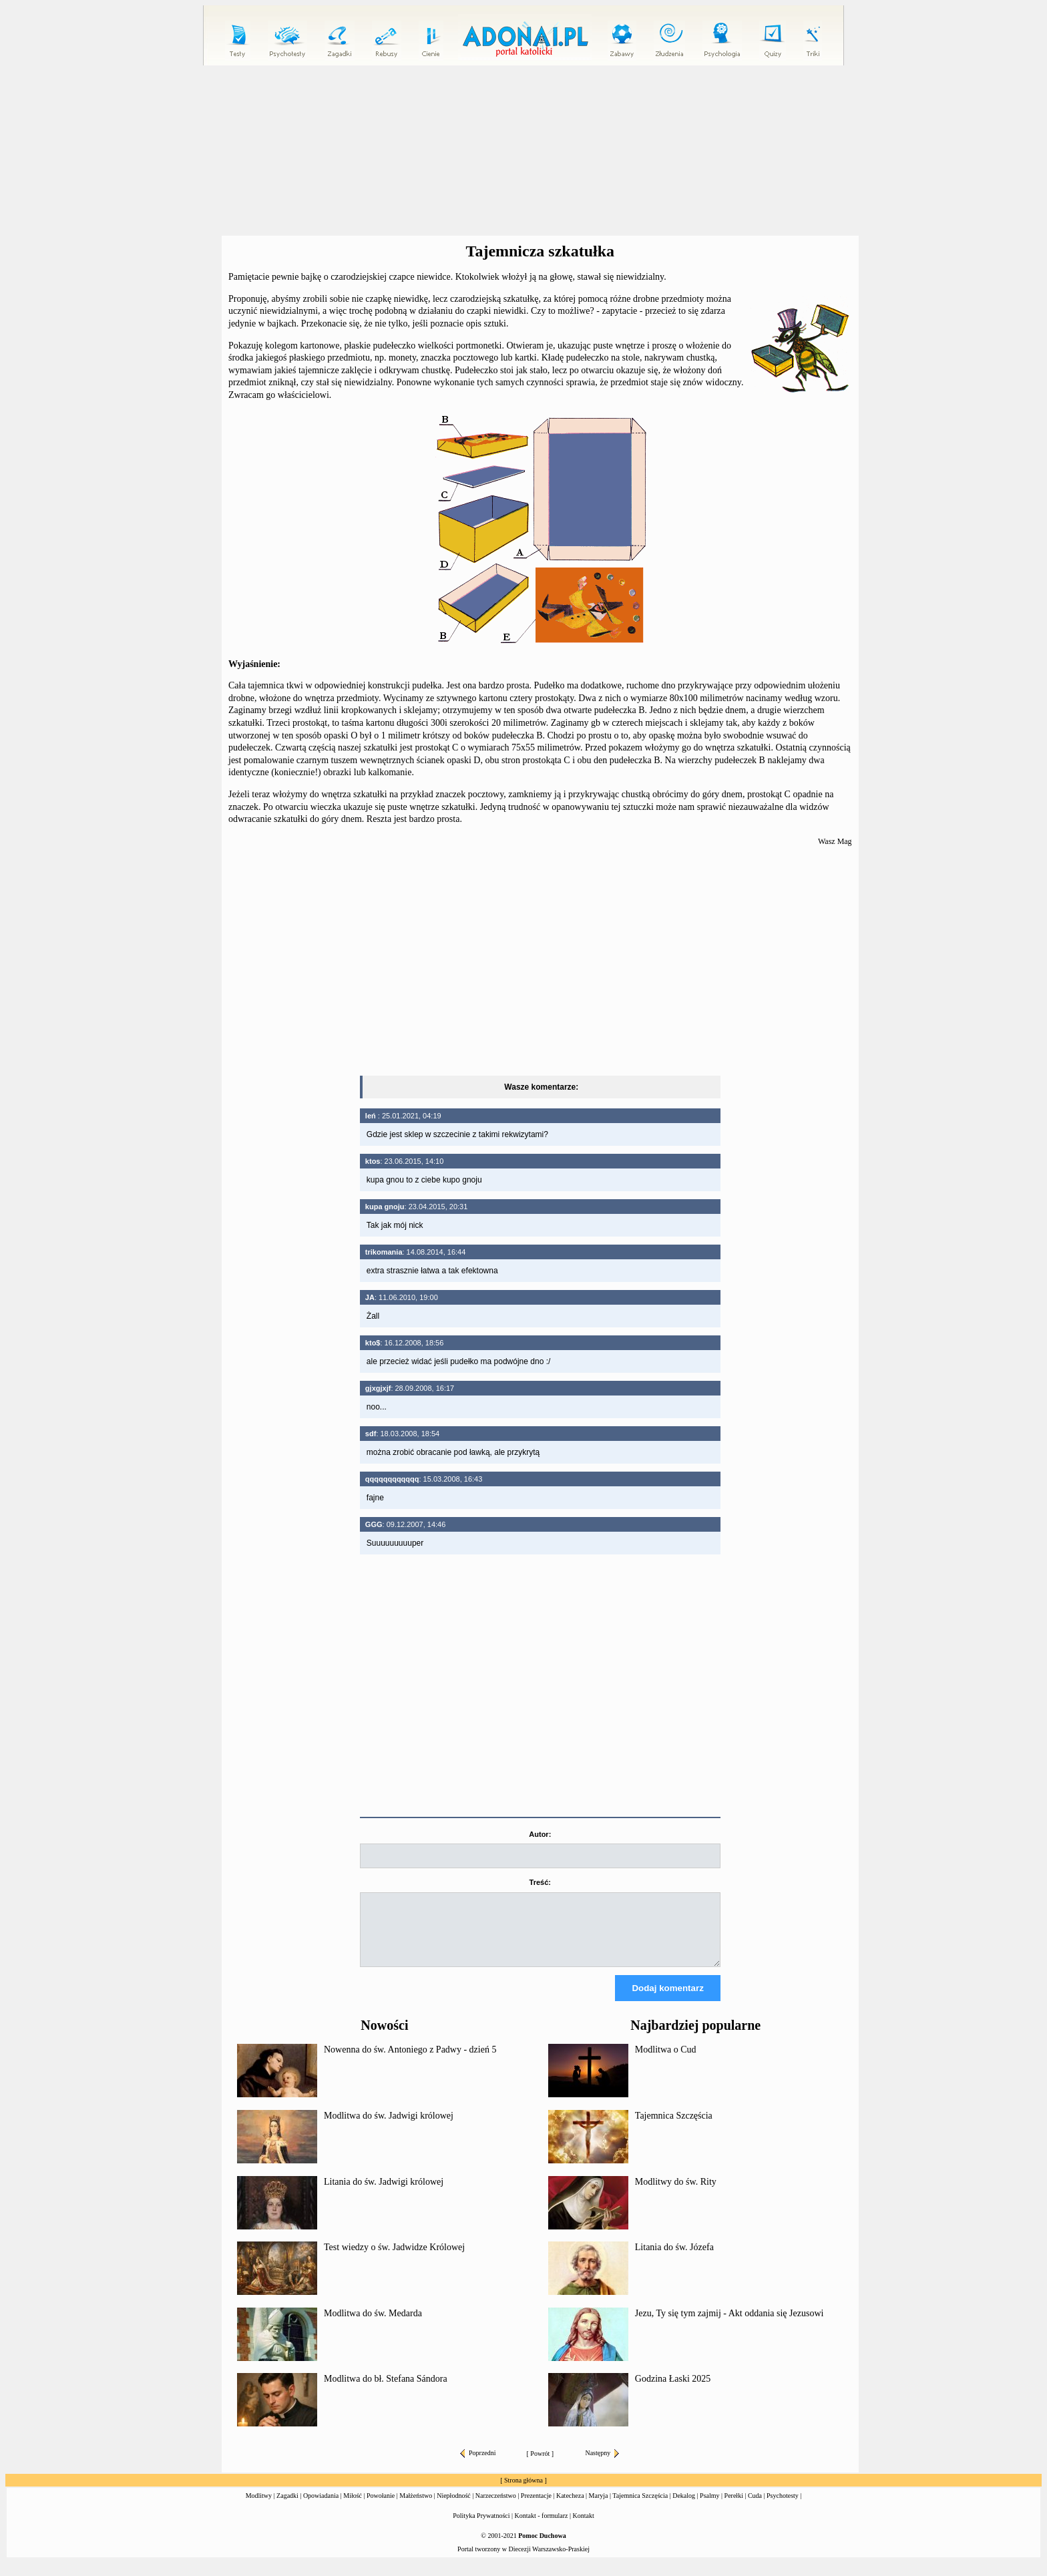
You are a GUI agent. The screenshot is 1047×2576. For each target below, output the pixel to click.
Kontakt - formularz (541, 2527)
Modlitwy (259, 2507)
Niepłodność (454, 2507)
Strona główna (523, 2492)
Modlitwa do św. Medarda (373, 2325)
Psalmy (709, 2507)
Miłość (352, 2507)
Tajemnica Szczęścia (673, 2128)
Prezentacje (536, 2507)
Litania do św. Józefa (674, 2259)
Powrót (540, 2465)
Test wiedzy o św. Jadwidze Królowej (394, 2259)
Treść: (540, 1882)
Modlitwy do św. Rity (675, 2194)
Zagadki (287, 2507)
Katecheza (570, 2507)
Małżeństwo (415, 2507)
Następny (602, 2464)
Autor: (540, 1834)
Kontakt (583, 2527)
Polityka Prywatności (481, 2527)
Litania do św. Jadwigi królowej (383, 2194)
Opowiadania (321, 2507)
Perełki (733, 2507)
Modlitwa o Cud (665, 2062)
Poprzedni (478, 2464)
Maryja (598, 2507)
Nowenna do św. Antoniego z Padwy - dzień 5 (410, 2062)
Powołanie (381, 2507)
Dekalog (683, 2507)
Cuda (755, 2507)
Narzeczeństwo (495, 2507)
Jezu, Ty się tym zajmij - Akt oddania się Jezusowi (729, 2325)
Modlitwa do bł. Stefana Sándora (385, 2391)
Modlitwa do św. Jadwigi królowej (388, 2128)
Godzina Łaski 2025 (673, 2391)
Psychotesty (783, 2507)
